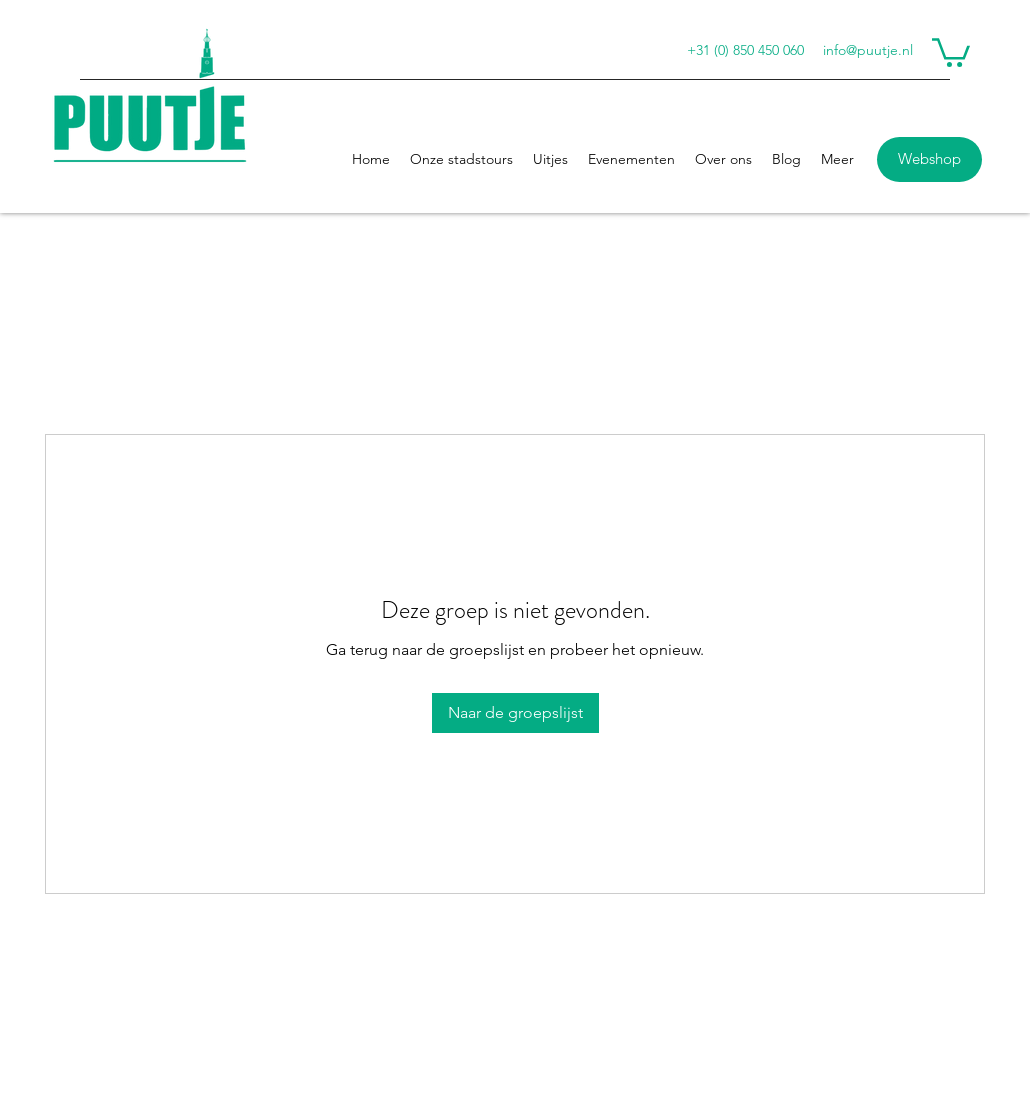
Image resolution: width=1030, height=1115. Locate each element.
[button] (951, 51)
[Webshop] (929, 159)
